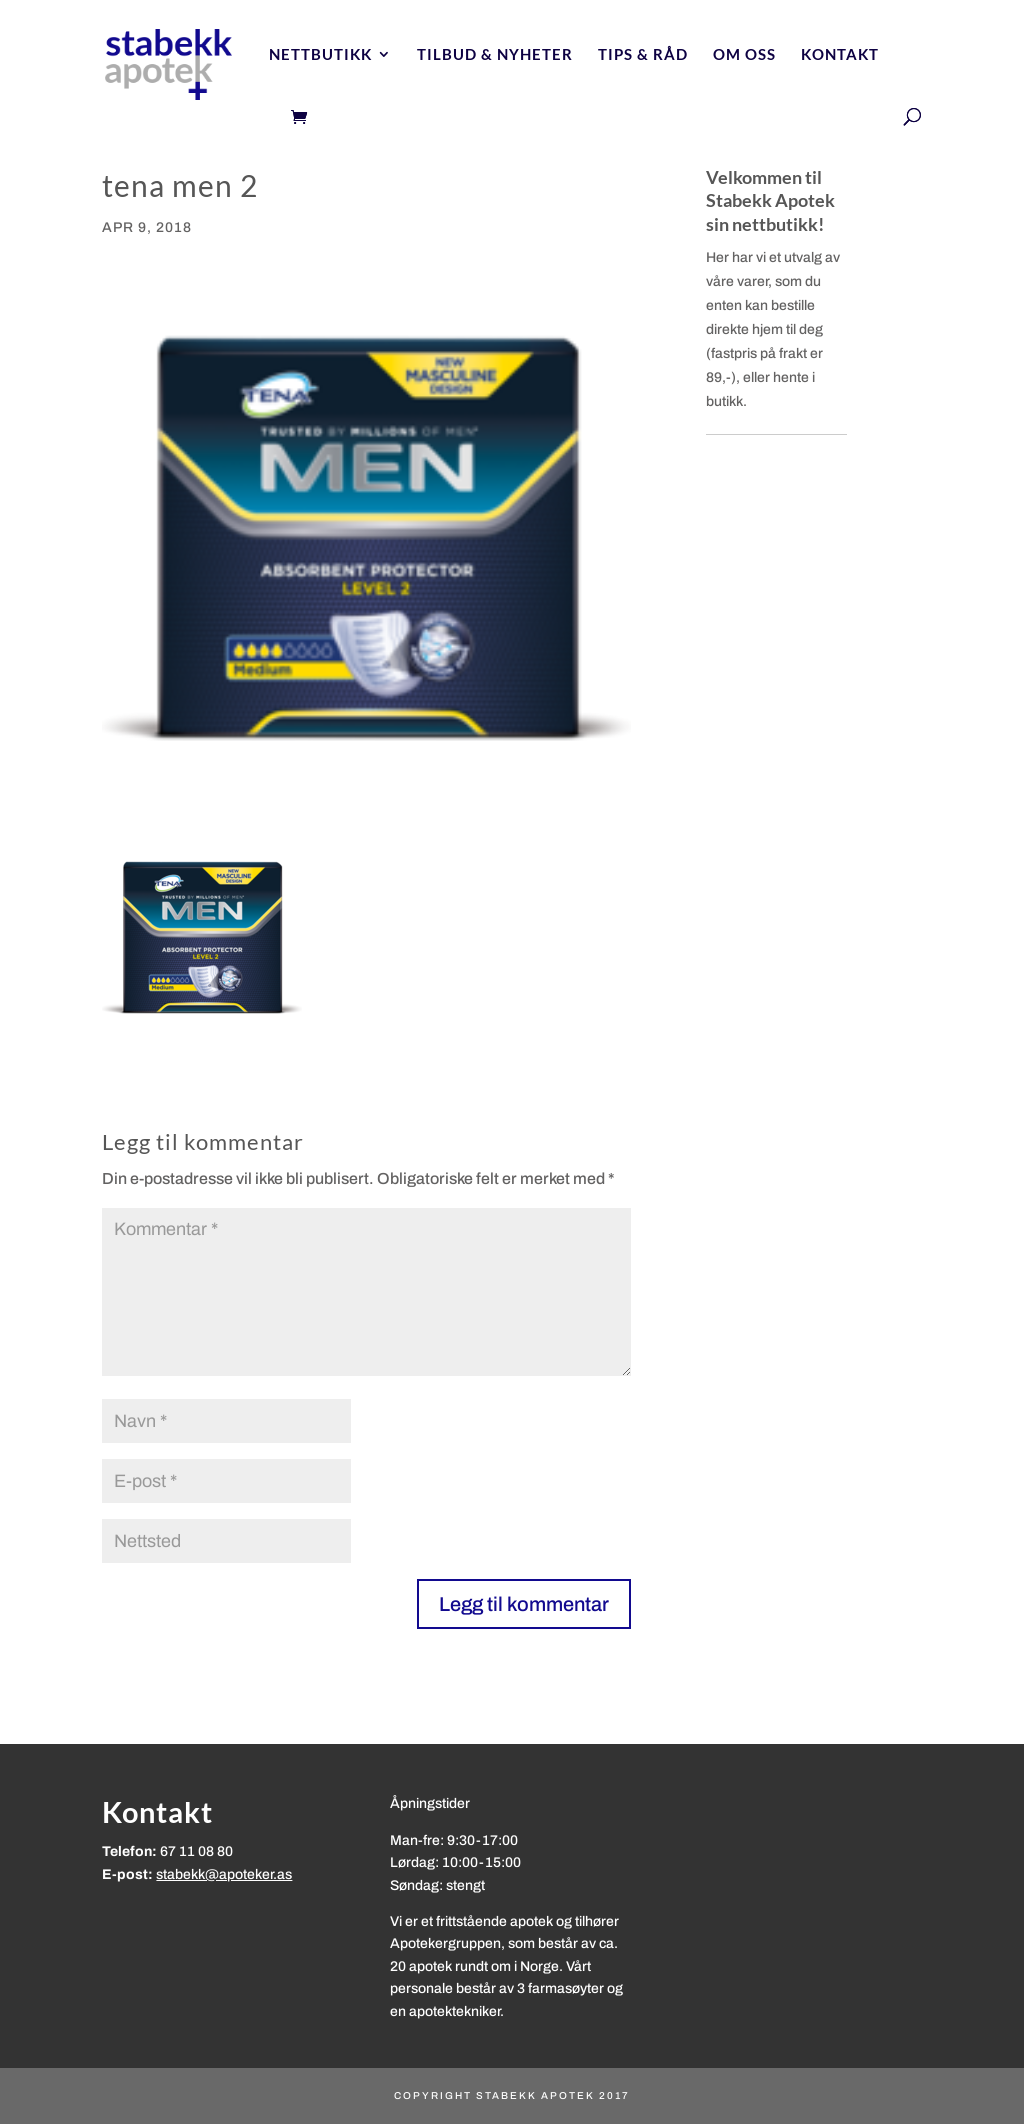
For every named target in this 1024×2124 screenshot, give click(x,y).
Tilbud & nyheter (495, 55)
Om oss (744, 55)
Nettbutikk (320, 55)
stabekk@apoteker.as (224, 1874)
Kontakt (840, 55)
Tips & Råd (643, 55)
